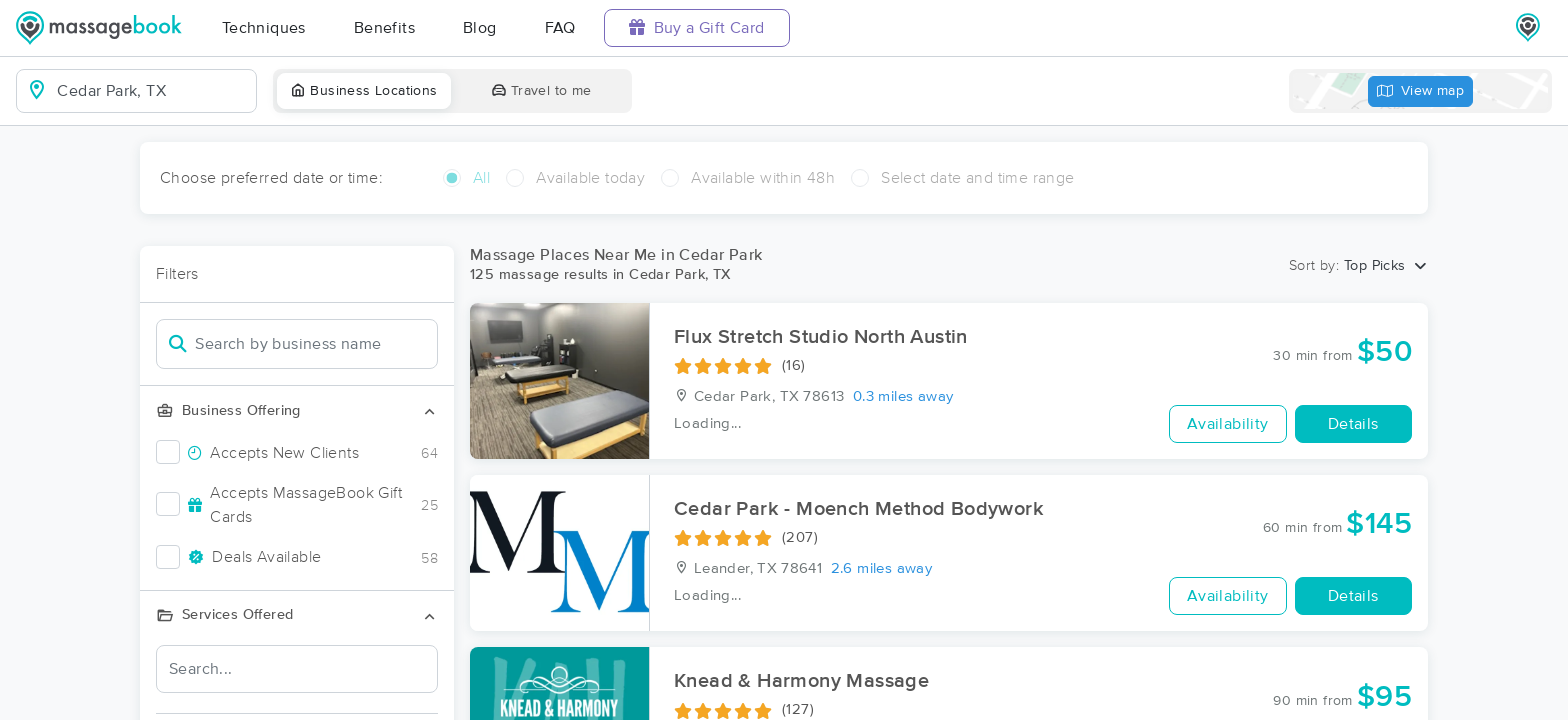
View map (1421, 91)
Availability (1228, 424)
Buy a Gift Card (697, 27)
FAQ (560, 28)
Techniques (264, 28)
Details (1353, 424)
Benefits (384, 28)
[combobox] (152, 91)
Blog (480, 28)
